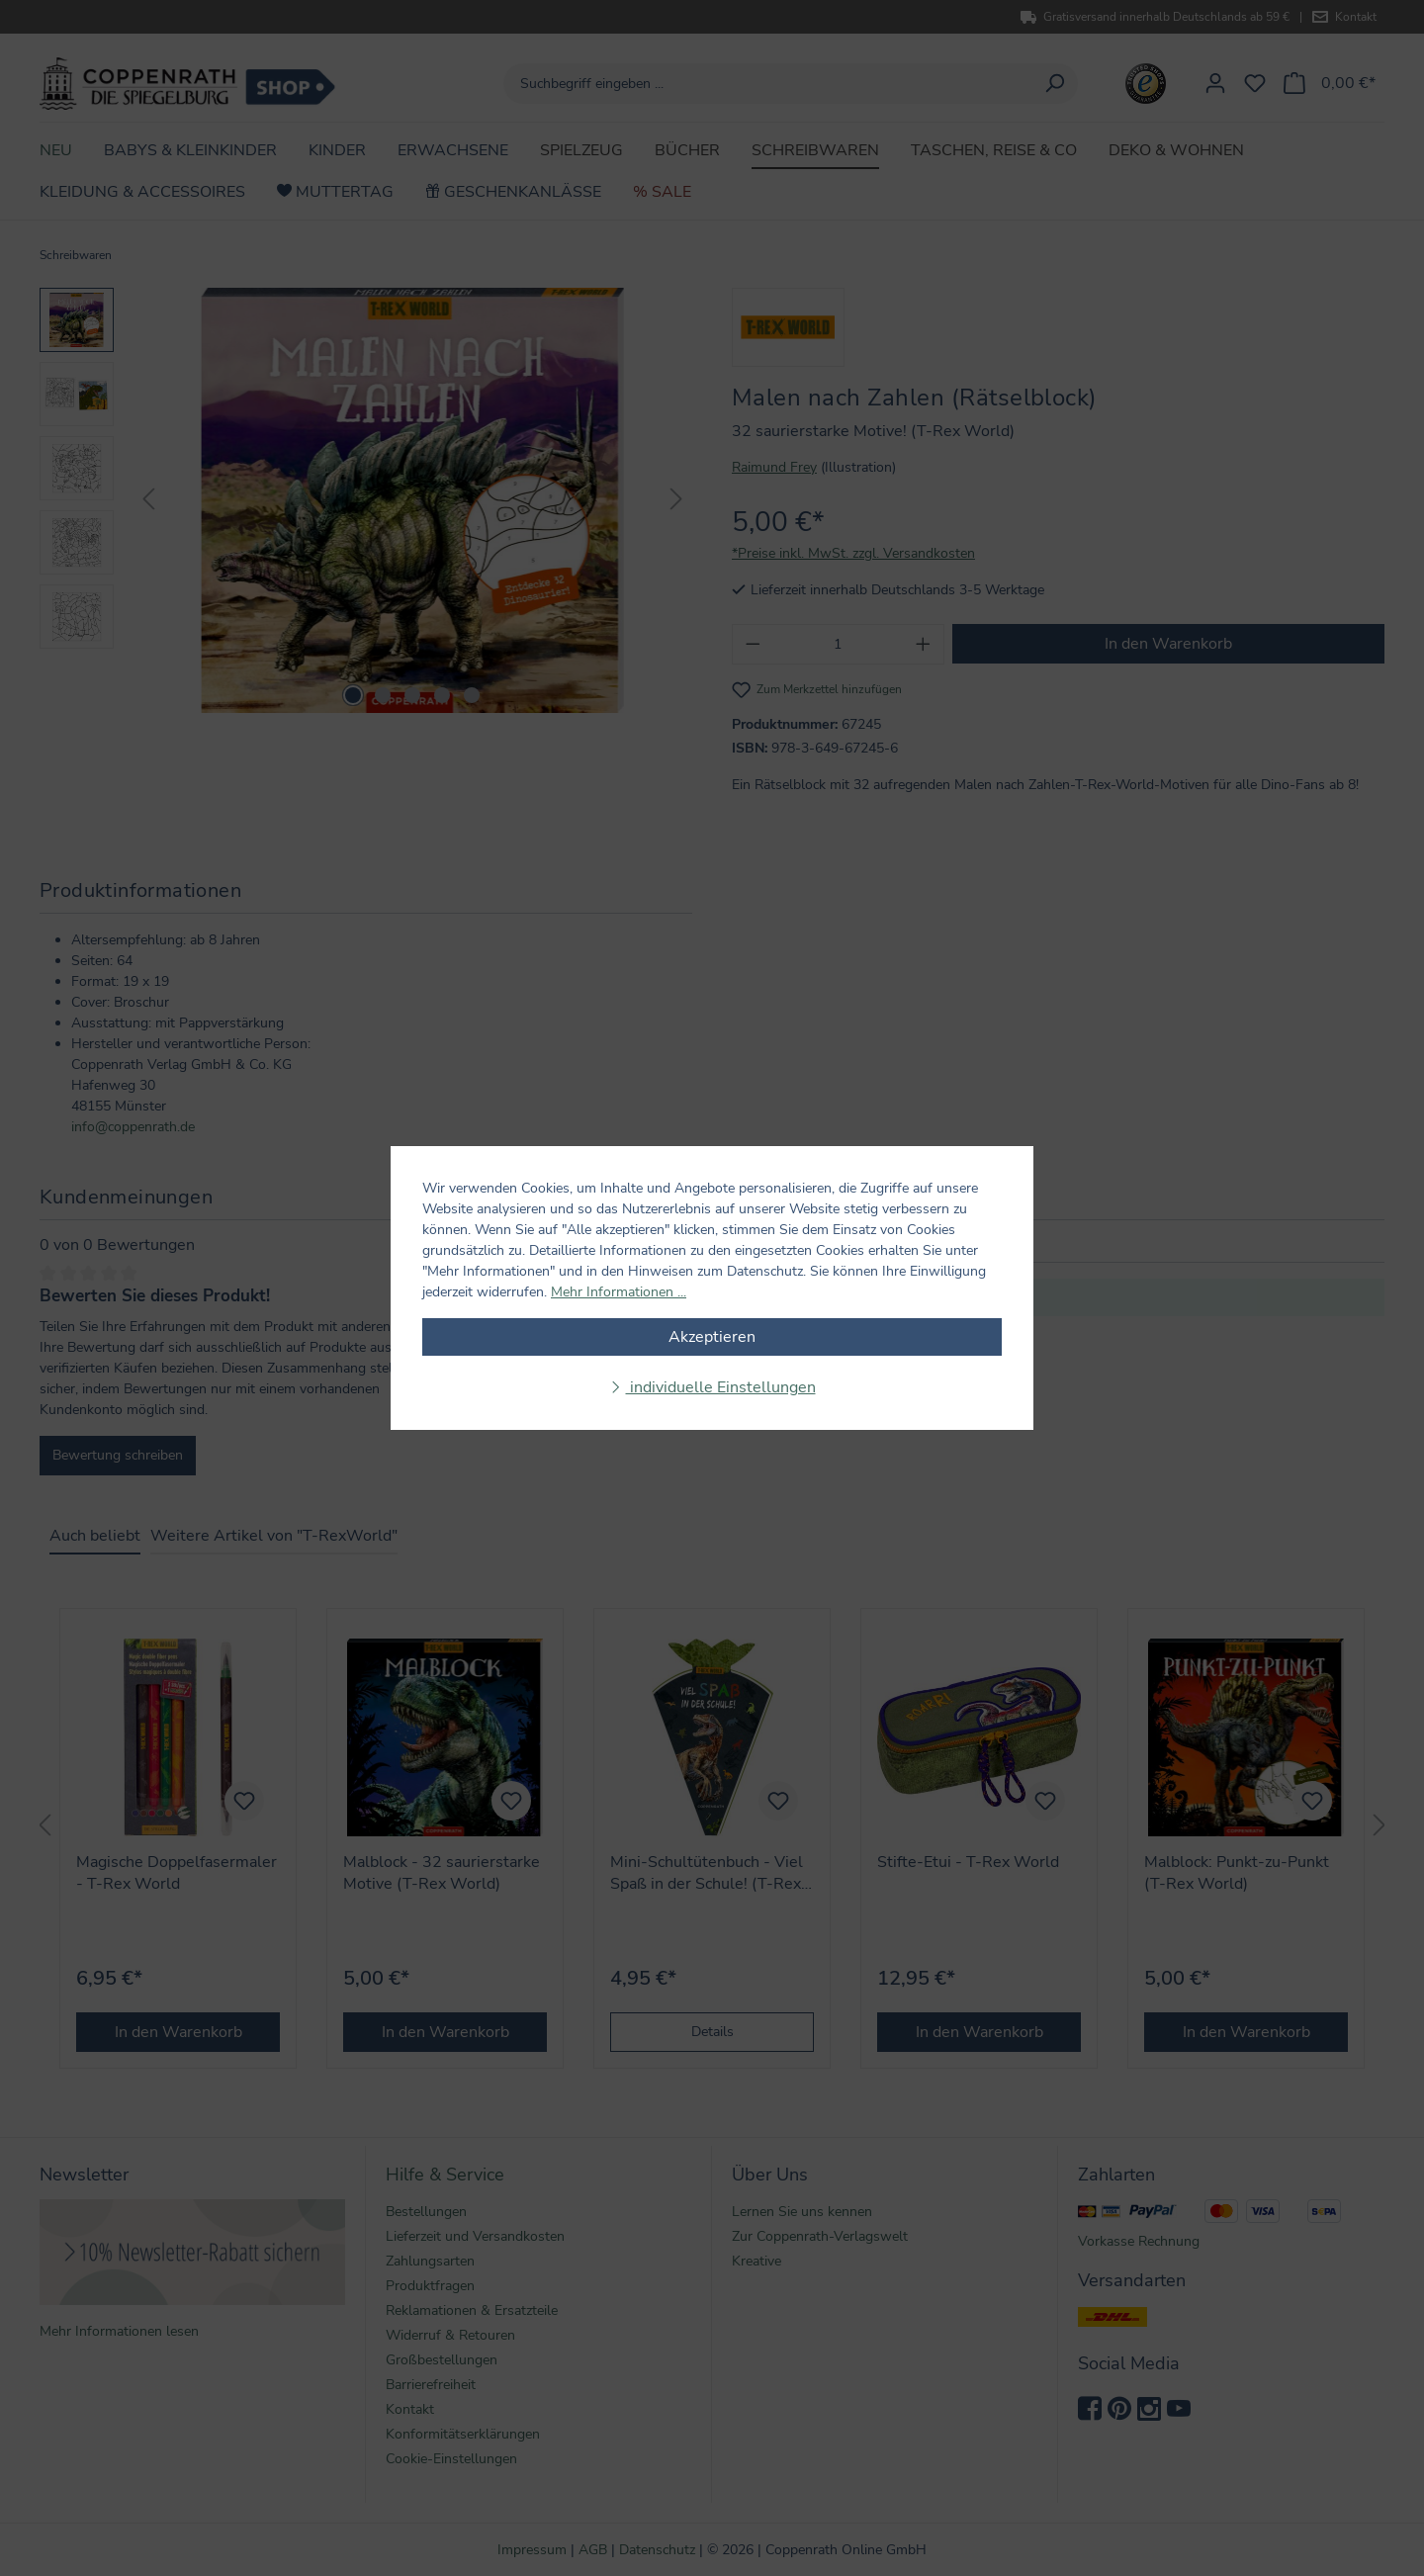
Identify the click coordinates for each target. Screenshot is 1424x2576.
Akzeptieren (712, 1337)
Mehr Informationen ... (618, 1292)
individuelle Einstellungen (721, 1387)
